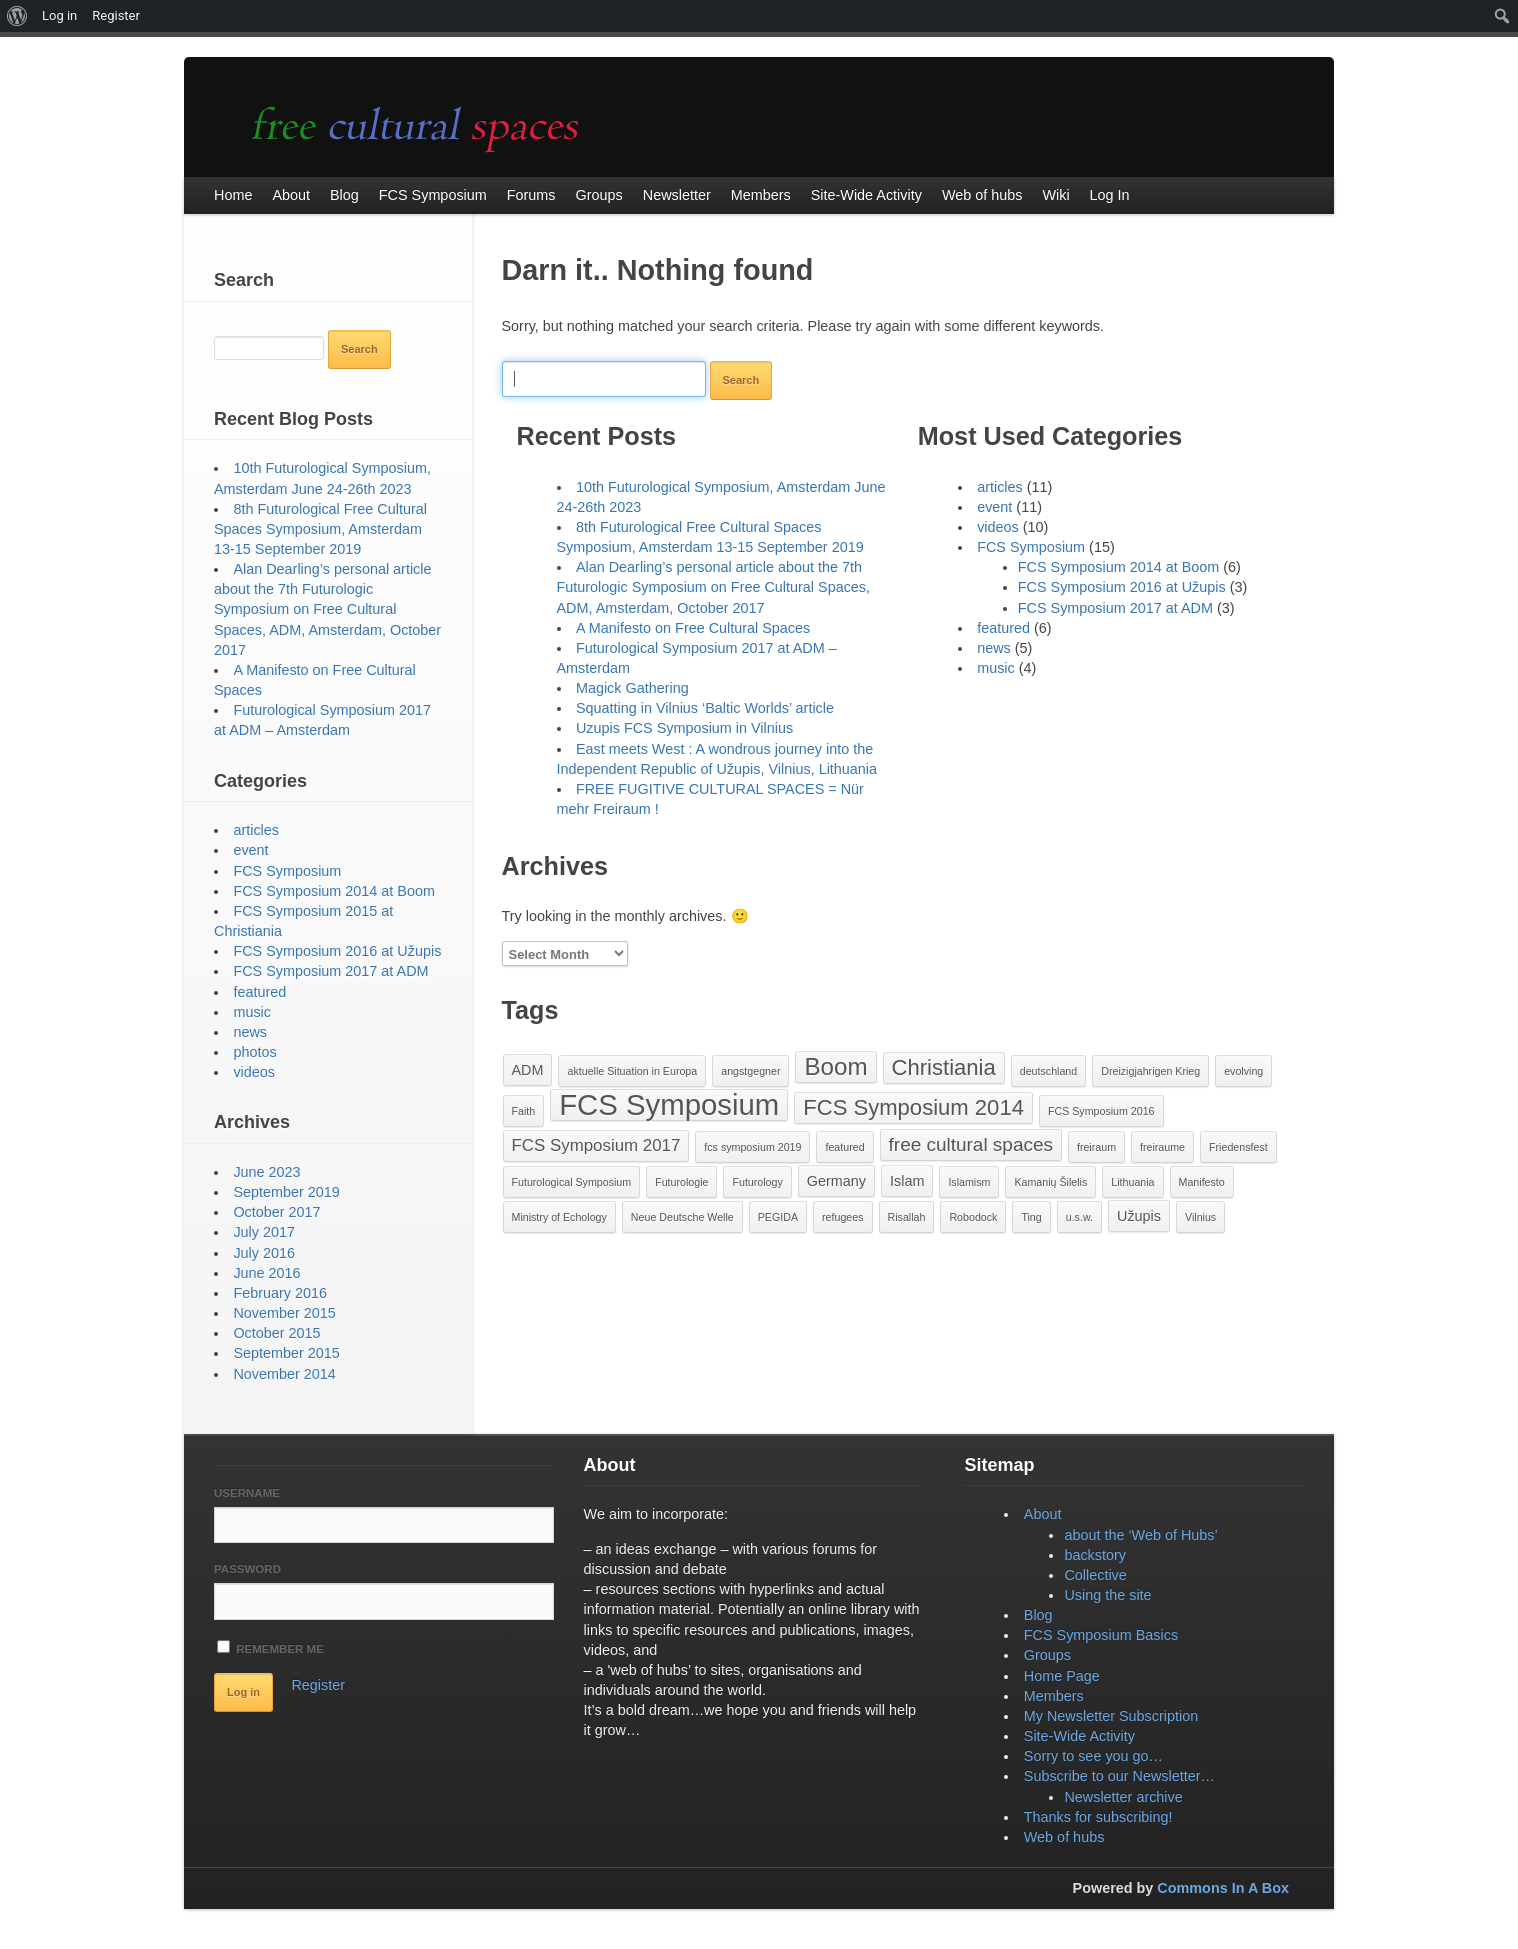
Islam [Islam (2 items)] (907, 1181)
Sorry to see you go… (1093, 1756)
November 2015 (284, 1313)
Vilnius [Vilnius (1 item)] (1200, 1217)
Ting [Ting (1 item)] (1031, 1217)
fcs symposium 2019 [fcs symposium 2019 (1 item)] (752, 1147)
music (996, 668)
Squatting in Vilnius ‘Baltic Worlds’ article (705, 708)
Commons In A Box (1223, 1888)
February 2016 (280, 1293)
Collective (1095, 1575)
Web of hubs (1064, 1837)
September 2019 (286, 1192)
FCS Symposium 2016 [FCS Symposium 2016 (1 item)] (1101, 1111)
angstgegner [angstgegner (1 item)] (750, 1071)
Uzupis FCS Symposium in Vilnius (684, 728)
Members (1054, 1696)
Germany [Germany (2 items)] (836, 1181)
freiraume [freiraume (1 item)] (1162, 1147)
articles (1000, 487)
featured (1003, 628)
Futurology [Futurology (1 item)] (757, 1182)
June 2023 (266, 1172)
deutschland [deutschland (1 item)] (1048, 1071)
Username (247, 1493)
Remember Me (270, 1647)
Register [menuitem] (116, 15)
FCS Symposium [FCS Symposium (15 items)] (669, 1105)
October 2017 (276, 1212)
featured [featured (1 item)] (844, 1147)
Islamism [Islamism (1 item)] (969, 1182)
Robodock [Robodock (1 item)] (973, 1217)
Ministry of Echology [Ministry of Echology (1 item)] (559, 1217)
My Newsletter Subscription (1111, 1716)
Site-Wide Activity (1079, 1736)
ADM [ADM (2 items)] (528, 1070)
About (1043, 1514)
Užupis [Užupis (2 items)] (1139, 1216)
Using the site (1107, 1595)
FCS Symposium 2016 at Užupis (1122, 587)
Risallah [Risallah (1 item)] (907, 1217)
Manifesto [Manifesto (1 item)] (1202, 1182)
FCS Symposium (1031, 547)
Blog (1038, 1615)
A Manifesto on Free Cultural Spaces (693, 628)
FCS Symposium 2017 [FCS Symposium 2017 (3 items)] (596, 1145)
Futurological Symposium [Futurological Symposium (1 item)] (572, 1182)
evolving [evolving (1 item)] (1243, 1071)
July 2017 (264, 1232)
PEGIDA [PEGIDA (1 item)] (778, 1217)
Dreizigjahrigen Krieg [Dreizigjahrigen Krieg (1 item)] (1150, 1071)
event (994, 507)
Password (247, 1569)
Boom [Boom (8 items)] (835, 1066)
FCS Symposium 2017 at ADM (1115, 608)
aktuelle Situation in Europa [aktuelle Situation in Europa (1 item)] (632, 1071)
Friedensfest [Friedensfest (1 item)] (1238, 1147)
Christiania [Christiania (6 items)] (944, 1067)
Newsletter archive (1123, 1797)
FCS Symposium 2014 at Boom (1119, 567)
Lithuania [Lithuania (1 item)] (1132, 1182)
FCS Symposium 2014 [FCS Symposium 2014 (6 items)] (913, 1107)
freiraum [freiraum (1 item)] (1096, 1147)
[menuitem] (17, 16)
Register (318, 1685)
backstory (1095, 1555)
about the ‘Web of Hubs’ (1140, 1535)
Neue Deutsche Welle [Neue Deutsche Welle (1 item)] (682, 1217)
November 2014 (284, 1374)
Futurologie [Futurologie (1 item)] (681, 1182)
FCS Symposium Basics (1101, 1635)
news (994, 648)
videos (998, 527)
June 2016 (266, 1273)
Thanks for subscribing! (1098, 1817)
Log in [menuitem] (59, 15)
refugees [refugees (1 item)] (842, 1217)
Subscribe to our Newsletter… (1119, 1776)
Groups (1047, 1655)
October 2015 (276, 1333)
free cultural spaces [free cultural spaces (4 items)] (971, 1144)
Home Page (1062, 1676)
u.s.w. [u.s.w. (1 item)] (1079, 1217)
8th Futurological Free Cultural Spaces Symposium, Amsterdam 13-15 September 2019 (320, 529)
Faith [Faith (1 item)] (524, 1111)
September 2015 (286, 1353)
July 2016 (264, 1253)
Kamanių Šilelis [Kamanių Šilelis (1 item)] (1050, 1182)
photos (254, 1052)
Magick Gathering (632, 688)
